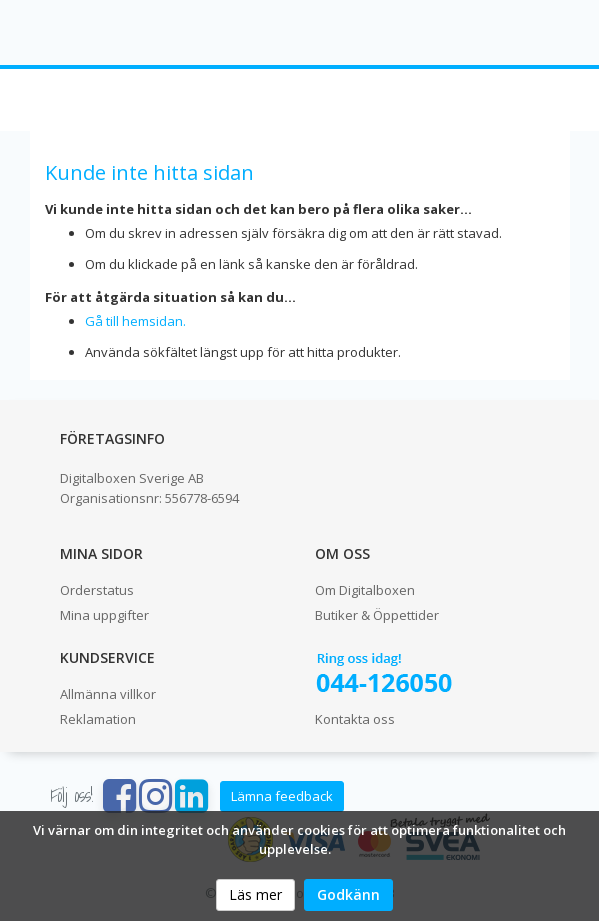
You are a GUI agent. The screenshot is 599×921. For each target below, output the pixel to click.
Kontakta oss (355, 719)
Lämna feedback (282, 796)
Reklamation (98, 719)
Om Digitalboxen (365, 590)
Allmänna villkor (108, 694)
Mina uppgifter (104, 615)
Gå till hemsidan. (135, 321)
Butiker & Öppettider (377, 615)
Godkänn (348, 894)
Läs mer (255, 894)
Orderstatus (97, 590)
